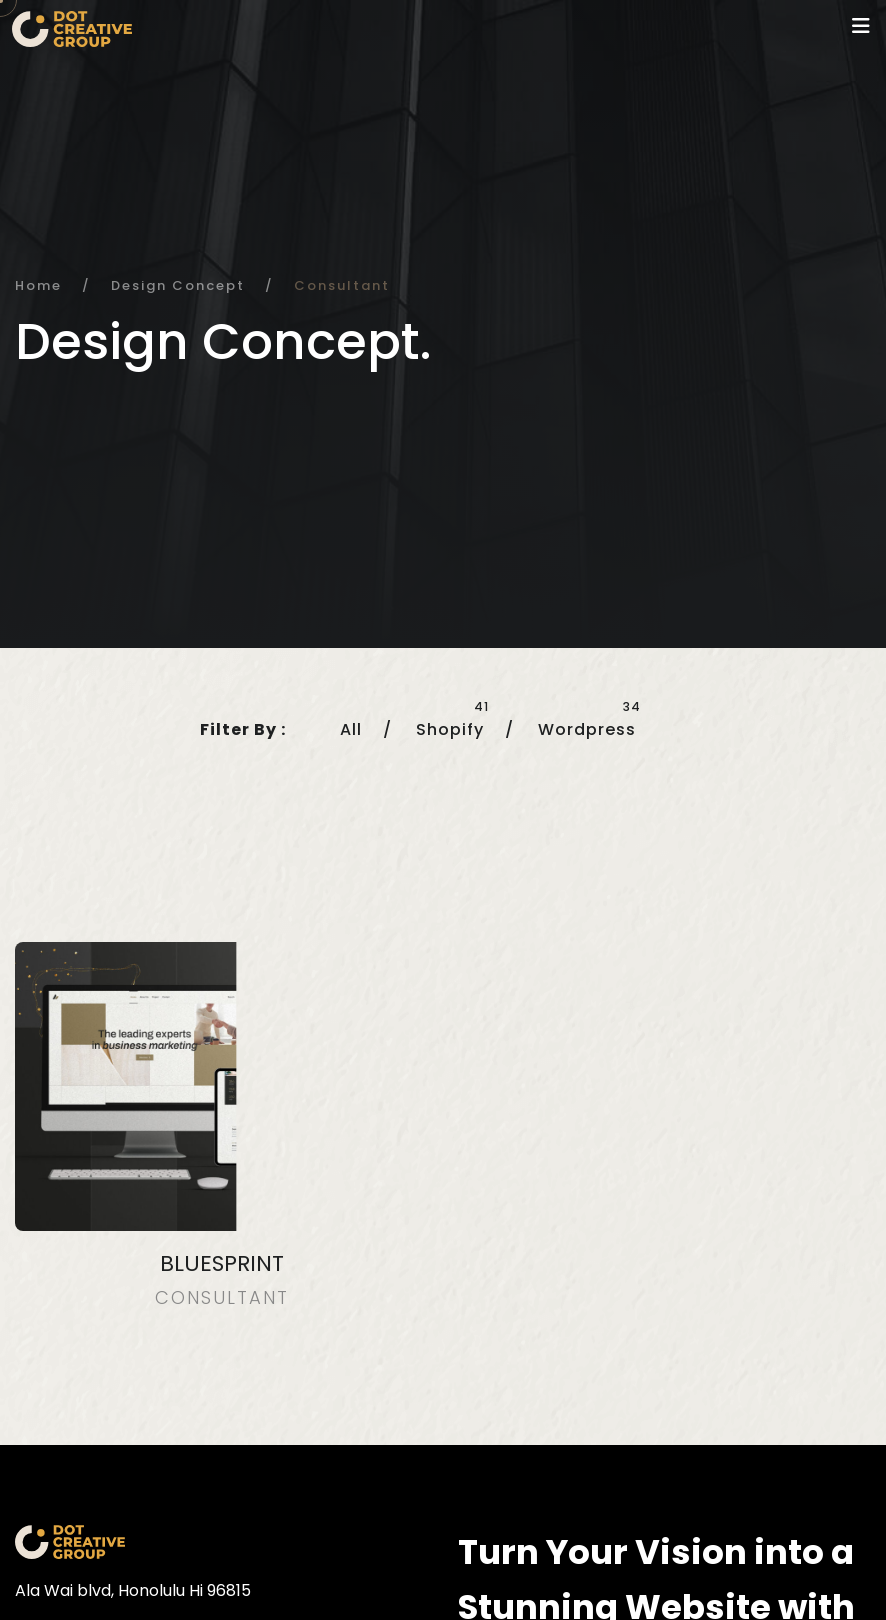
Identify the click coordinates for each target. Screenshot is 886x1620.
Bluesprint (222, 1263)
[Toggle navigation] (861, 26)
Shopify (450, 729)
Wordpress (587, 729)
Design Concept (178, 285)
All (351, 729)
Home (38, 285)
